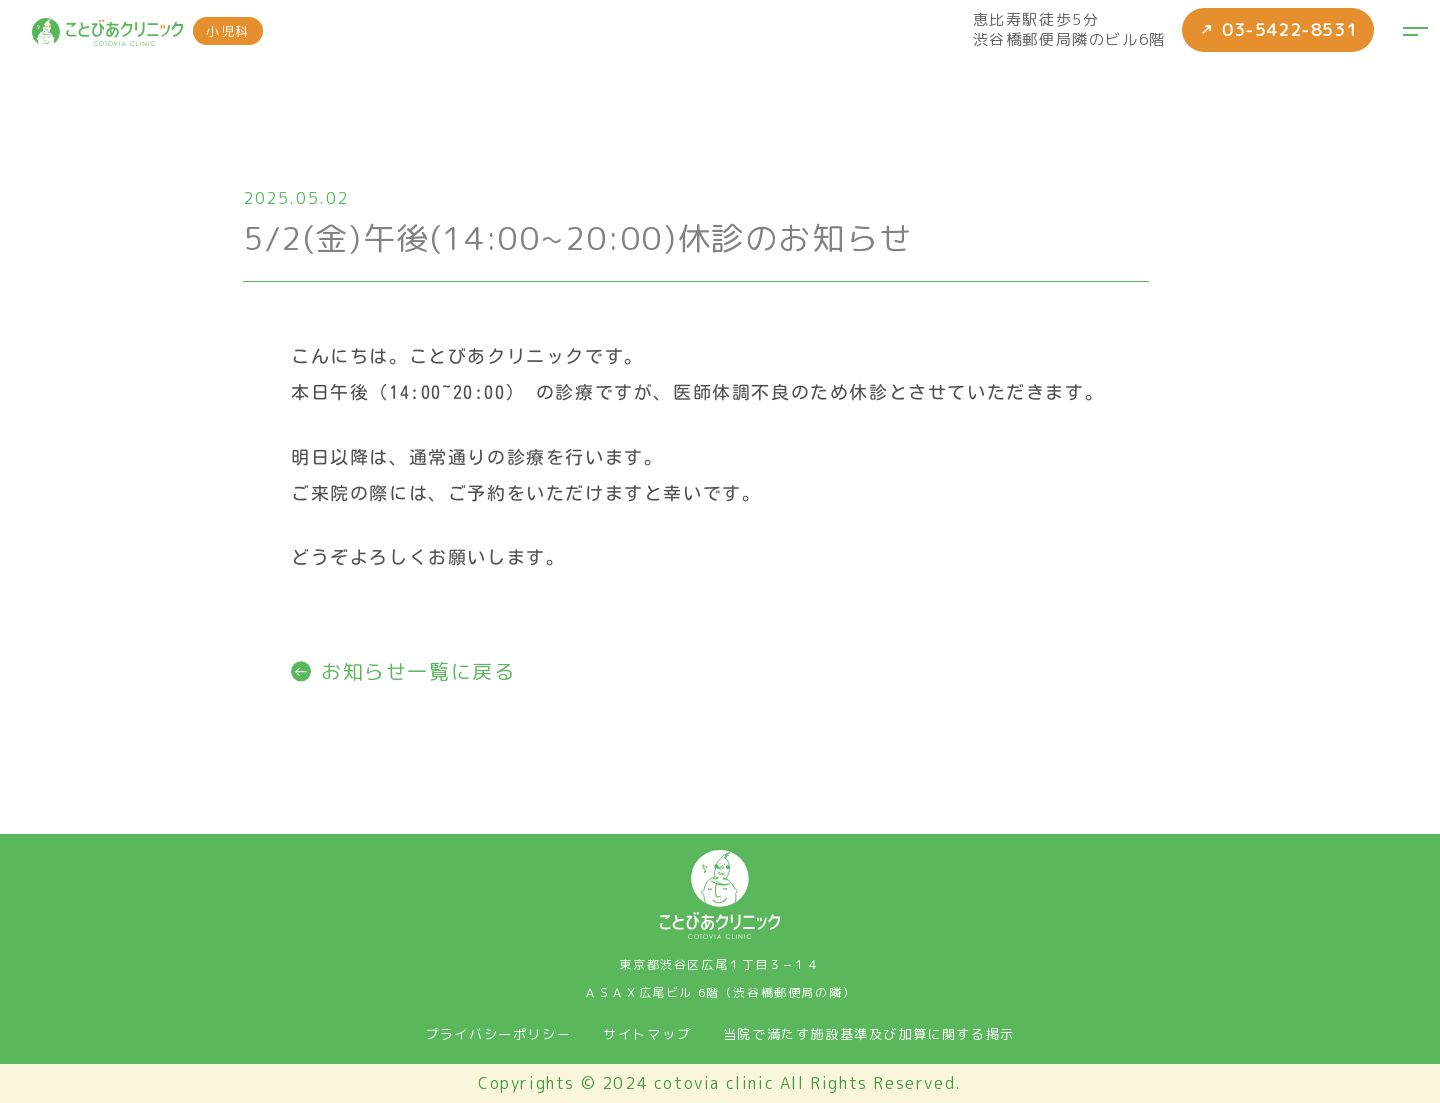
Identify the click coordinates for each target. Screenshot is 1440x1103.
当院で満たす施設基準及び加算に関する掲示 (869, 1034)
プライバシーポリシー (498, 1034)
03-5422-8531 (1274, 30)
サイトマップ (647, 1034)
